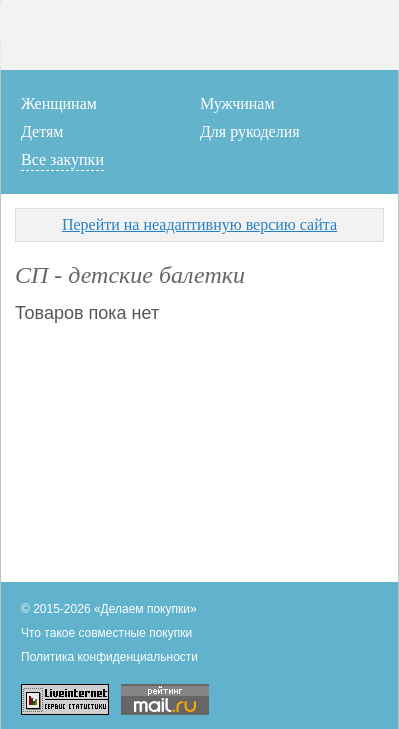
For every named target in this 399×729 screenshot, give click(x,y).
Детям (42, 131)
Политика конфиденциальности (109, 657)
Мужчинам (237, 103)
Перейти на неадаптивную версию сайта (199, 224)
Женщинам (59, 103)
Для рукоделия (250, 131)
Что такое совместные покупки (106, 633)
